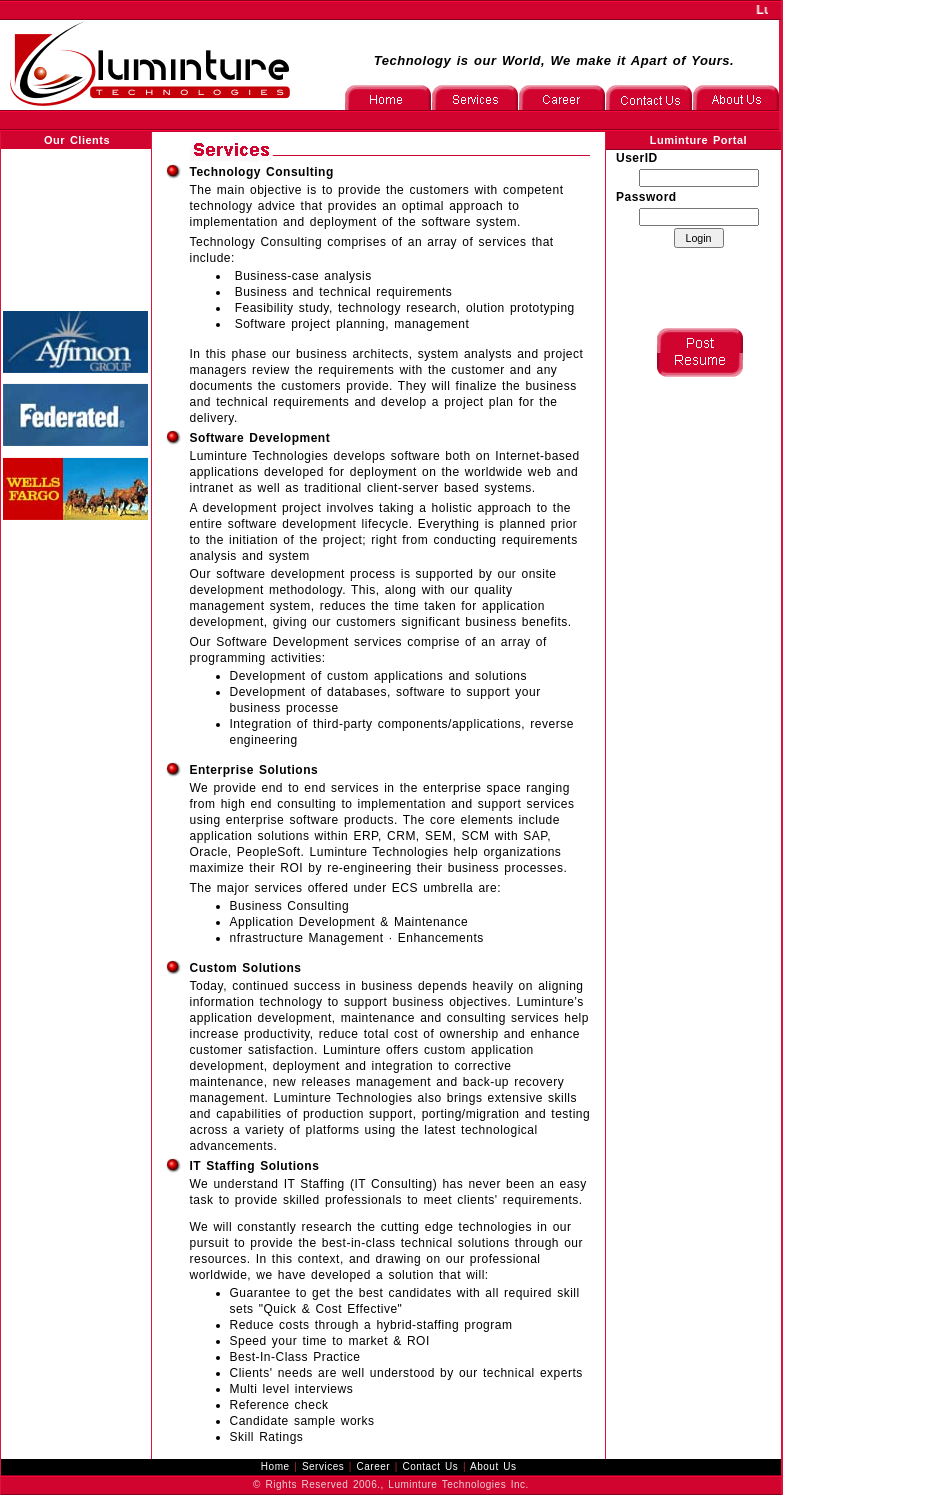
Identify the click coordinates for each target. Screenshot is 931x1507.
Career (374, 1466)
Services (323, 1466)
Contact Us (430, 1466)
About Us (493, 1466)
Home (275, 1466)
